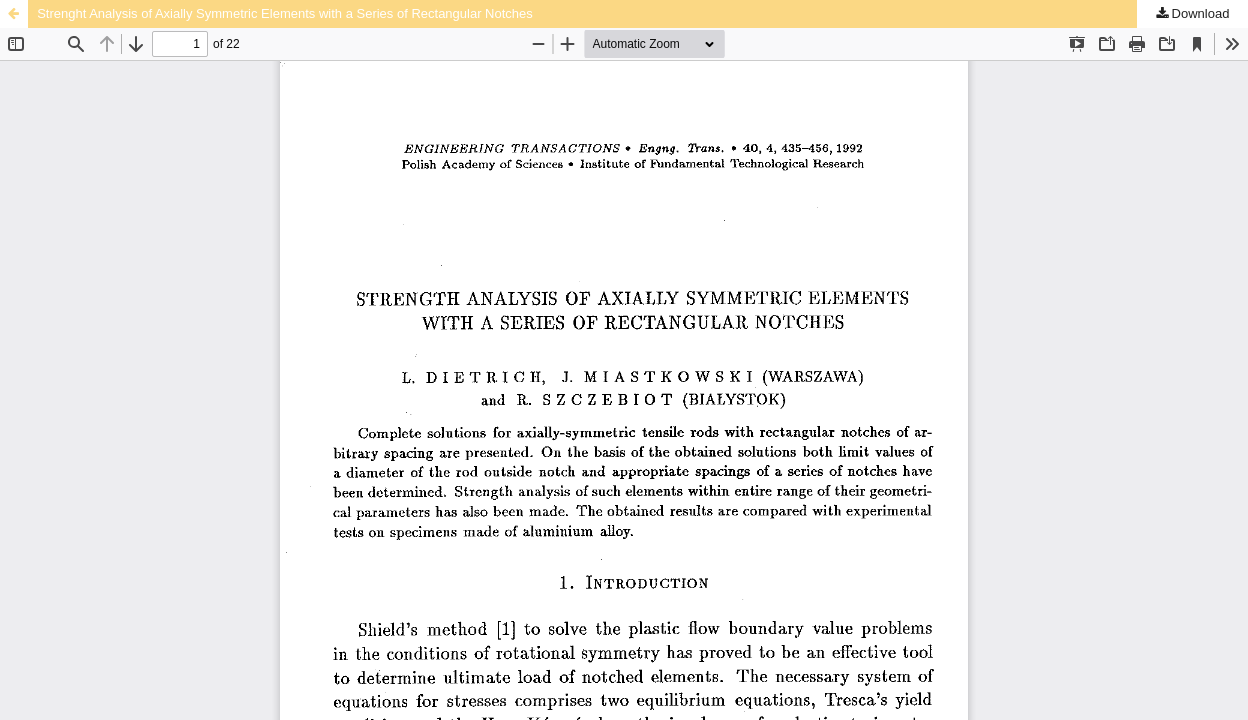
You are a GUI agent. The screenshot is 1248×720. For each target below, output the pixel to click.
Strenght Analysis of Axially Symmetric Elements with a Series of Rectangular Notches (285, 13)
